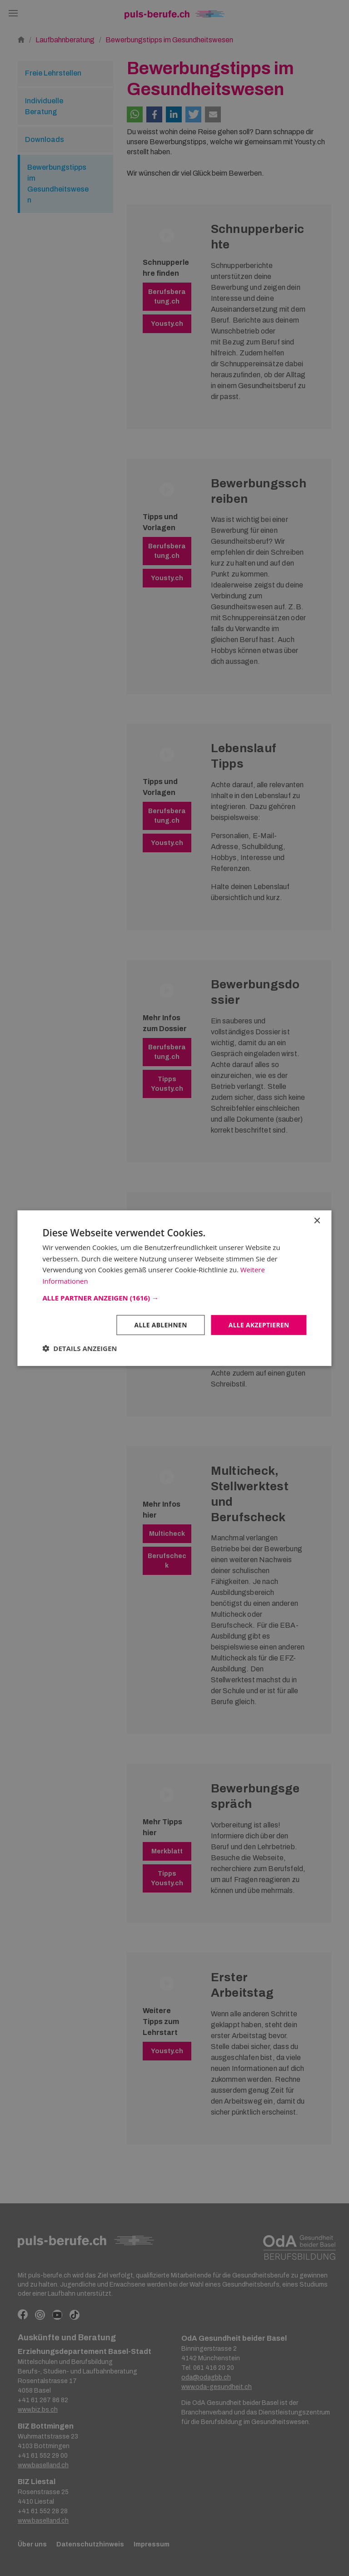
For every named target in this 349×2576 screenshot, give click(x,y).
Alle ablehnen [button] (159, 1324)
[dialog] (174, 1288)
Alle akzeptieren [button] (258, 1324)
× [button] (317, 1220)
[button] (174, 1297)
